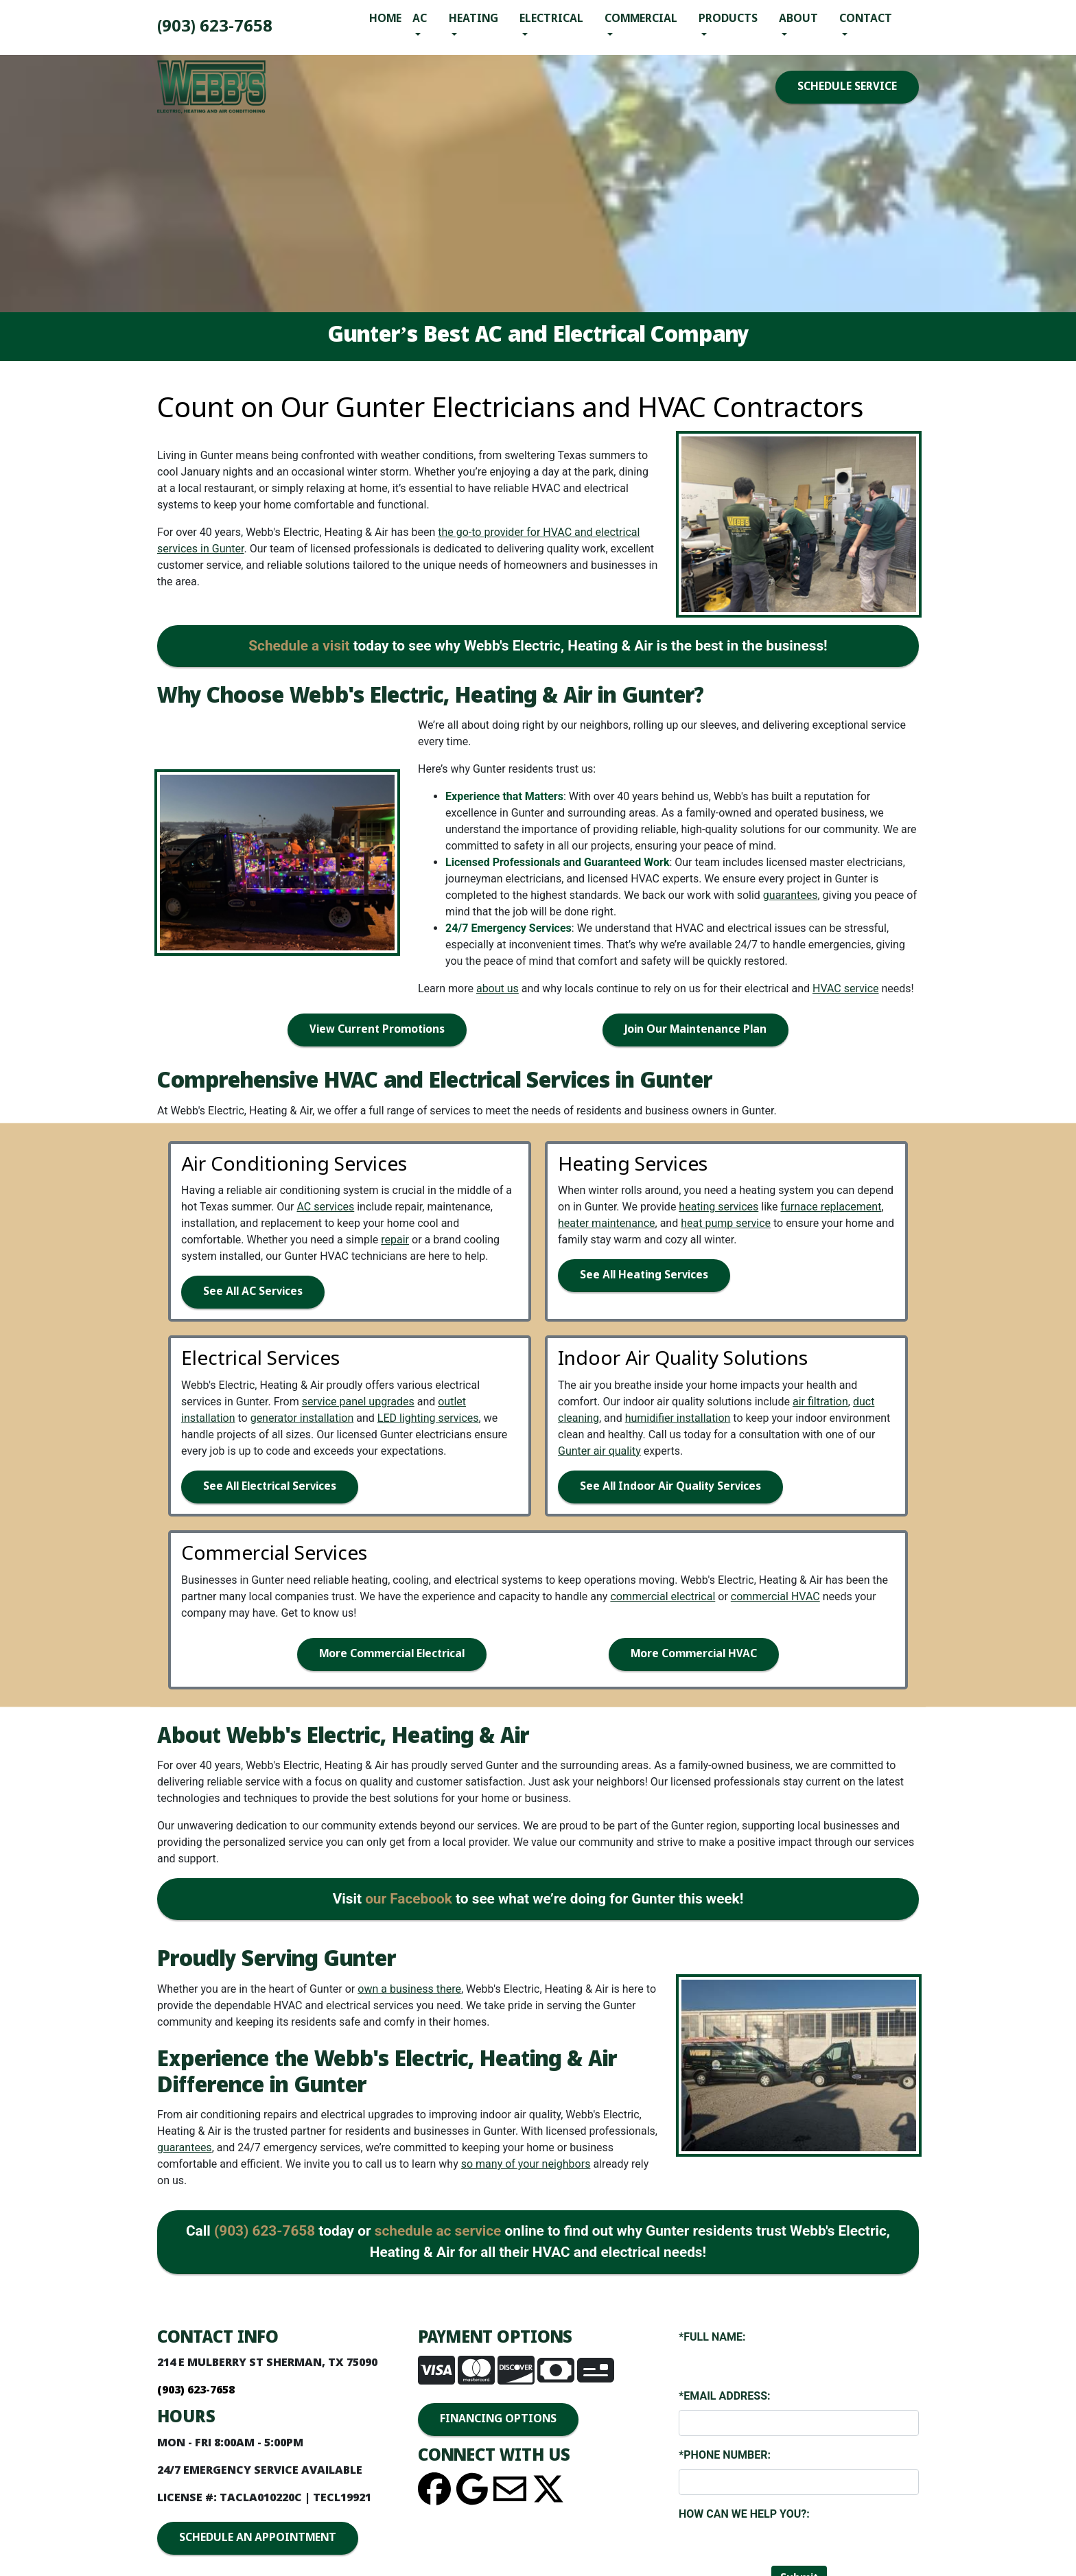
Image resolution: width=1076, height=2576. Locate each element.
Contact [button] (865, 19)
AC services (325, 1206)
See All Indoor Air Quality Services (670, 1486)
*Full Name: (712, 2336)
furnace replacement (830, 1206)
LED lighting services (428, 1418)
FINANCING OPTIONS (498, 2419)
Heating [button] (473, 19)
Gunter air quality (599, 1450)
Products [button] (728, 19)
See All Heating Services (644, 1275)
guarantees (790, 895)
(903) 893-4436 (214, 27)
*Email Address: (724, 2395)
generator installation (302, 1418)
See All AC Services (253, 1292)
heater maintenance (606, 1223)
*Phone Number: (725, 2454)
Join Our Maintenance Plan (695, 1029)
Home (385, 19)
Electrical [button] (551, 19)
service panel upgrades (358, 1401)
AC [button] (419, 19)
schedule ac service (438, 2231)
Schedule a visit (298, 645)
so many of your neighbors (526, 2163)
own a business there (409, 1988)
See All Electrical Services (269, 1486)
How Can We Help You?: (744, 2513)
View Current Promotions (377, 1029)
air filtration (820, 1401)
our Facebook (408, 1898)
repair (395, 1239)
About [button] (798, 19)
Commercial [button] (641, 19)
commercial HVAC (775, 1596)
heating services (718, 1206)
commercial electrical (662, 1596)
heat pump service (726, 1223)
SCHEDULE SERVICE (847, 87)
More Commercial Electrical (392, 1654)
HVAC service (845, 988)
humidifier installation (678, 1418)
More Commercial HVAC (694, 1654)
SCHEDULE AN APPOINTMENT (257, 2538)
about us (497, 988)
